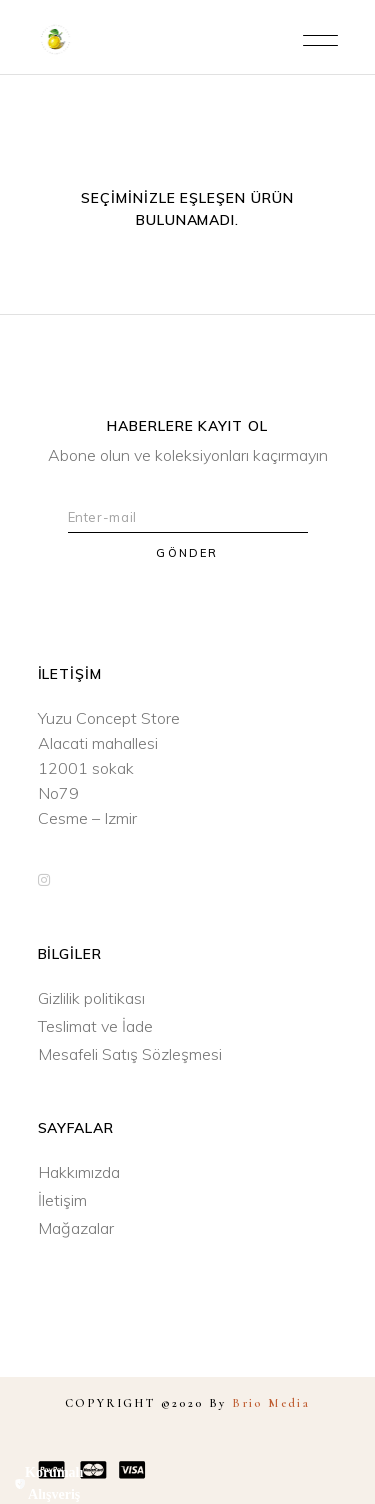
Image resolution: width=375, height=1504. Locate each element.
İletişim (62, 1200)
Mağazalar (76, 1228)
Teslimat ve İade (95, 1026)
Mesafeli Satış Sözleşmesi (130, 1054)
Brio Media (271, 1403)
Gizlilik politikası (91, 998)
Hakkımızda (79, 1172)
